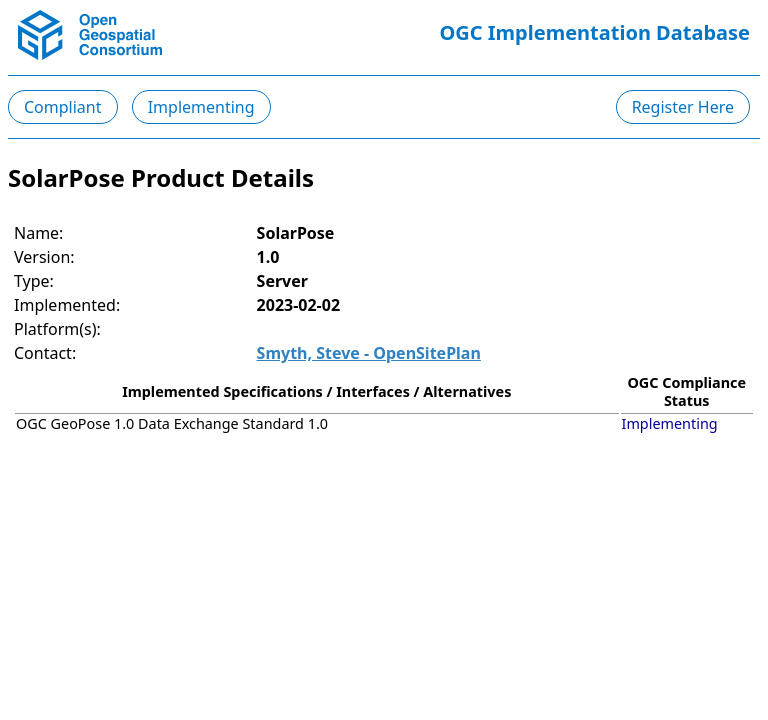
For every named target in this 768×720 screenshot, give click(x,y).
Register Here (683, 107)
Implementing (201, 107)
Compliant (63, 107)
